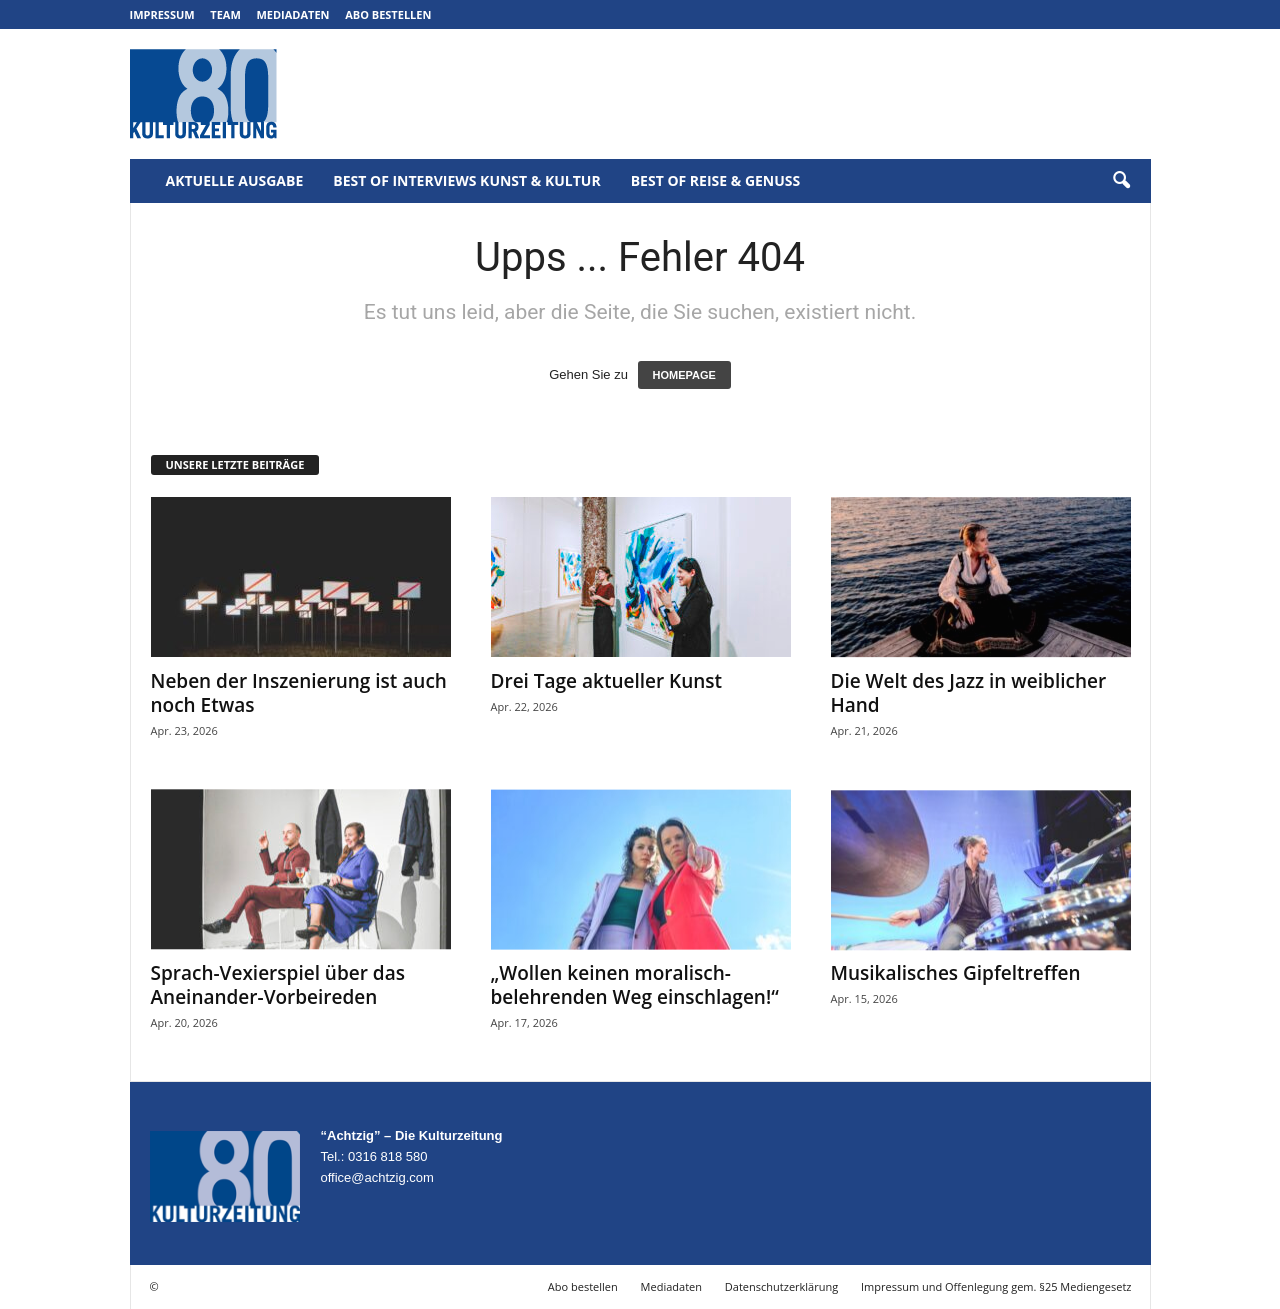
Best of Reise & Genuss (716, 180)
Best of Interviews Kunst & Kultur (466, 180)
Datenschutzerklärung (781, 1286)
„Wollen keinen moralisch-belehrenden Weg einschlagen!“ (635, 985)
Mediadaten (292, 14)
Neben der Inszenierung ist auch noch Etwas (299, 693)
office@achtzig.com (377, 1177)
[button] (1121, 181)
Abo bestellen (388, 14)
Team (225, 14)
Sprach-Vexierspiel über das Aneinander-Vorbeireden (278, 985)
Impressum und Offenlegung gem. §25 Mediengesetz (996, 1286)
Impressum (162, 14)
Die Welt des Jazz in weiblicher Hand (969, 693)
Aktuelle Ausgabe (235, 180)
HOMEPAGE (684, 375)
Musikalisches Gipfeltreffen (956, 973)
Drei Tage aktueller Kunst (607, 681)
